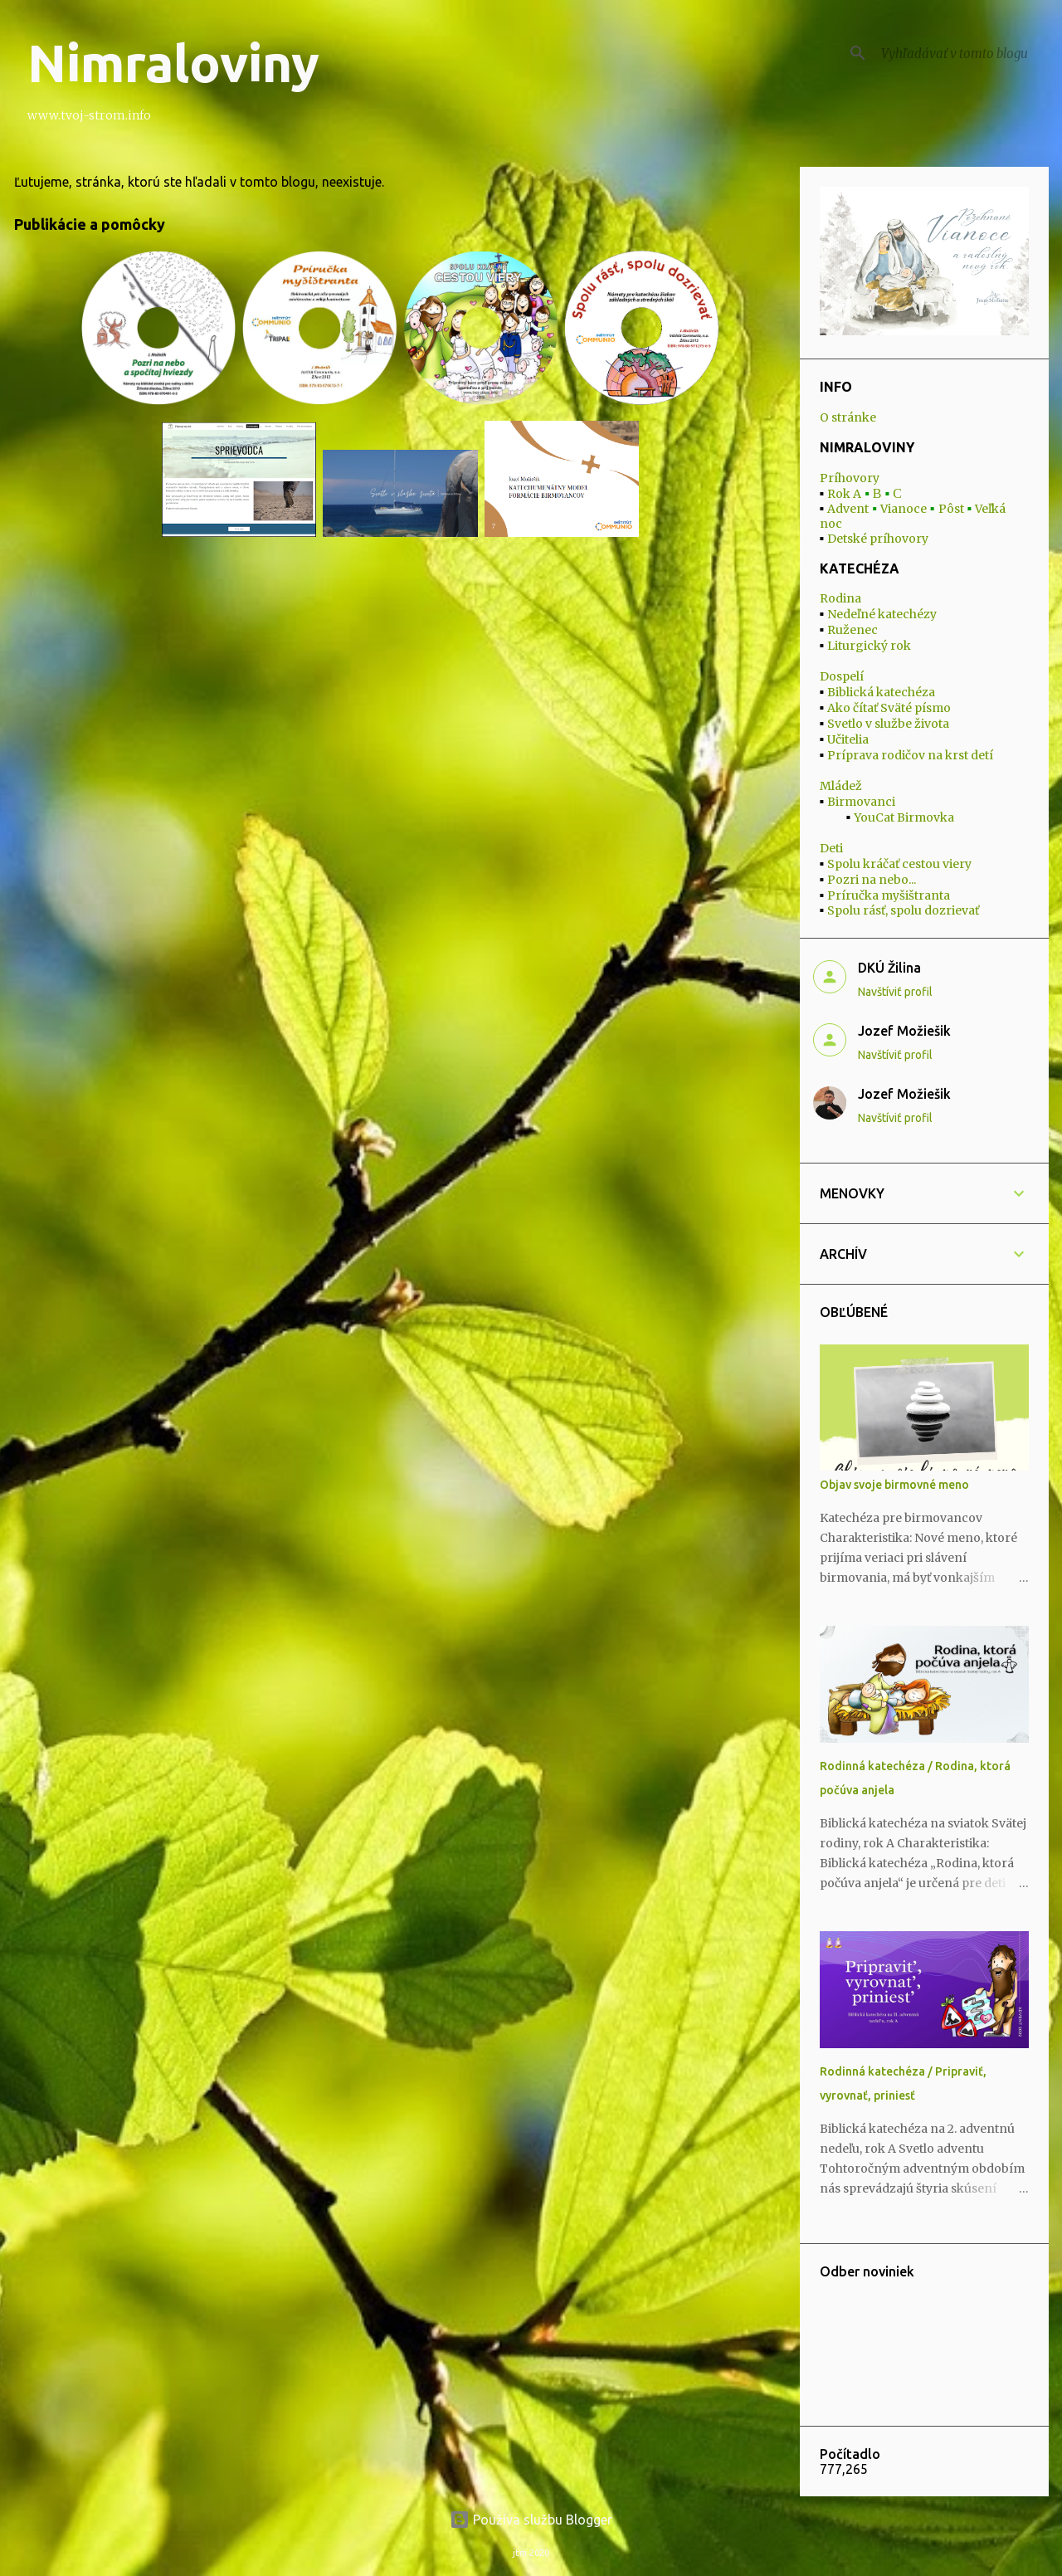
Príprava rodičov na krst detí (910, 755)
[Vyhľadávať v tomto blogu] (961, 53)
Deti (831, 848)
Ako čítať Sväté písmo (889, 707)
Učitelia (848, 739)
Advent (848, 508)
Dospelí (842, 676)
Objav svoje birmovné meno (894, 1484)
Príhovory (849, 478)
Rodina (840, 598)
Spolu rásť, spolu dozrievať (903, 910)
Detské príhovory (877, 538)
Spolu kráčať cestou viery (899, 863)
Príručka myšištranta (888, 895)
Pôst (951, 508)
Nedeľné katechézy (882, 614)
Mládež (841, 785)
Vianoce (903, 508)
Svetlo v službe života (888, 723)
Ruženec (852, 629)
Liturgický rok (869, 645)
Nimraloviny (173, 63)
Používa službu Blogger (531, 2519)
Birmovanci (861, 801)
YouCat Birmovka (904, 817)
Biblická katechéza (881, 692)
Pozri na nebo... (871, 879)
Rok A (844, 493)
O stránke (848, 417)
